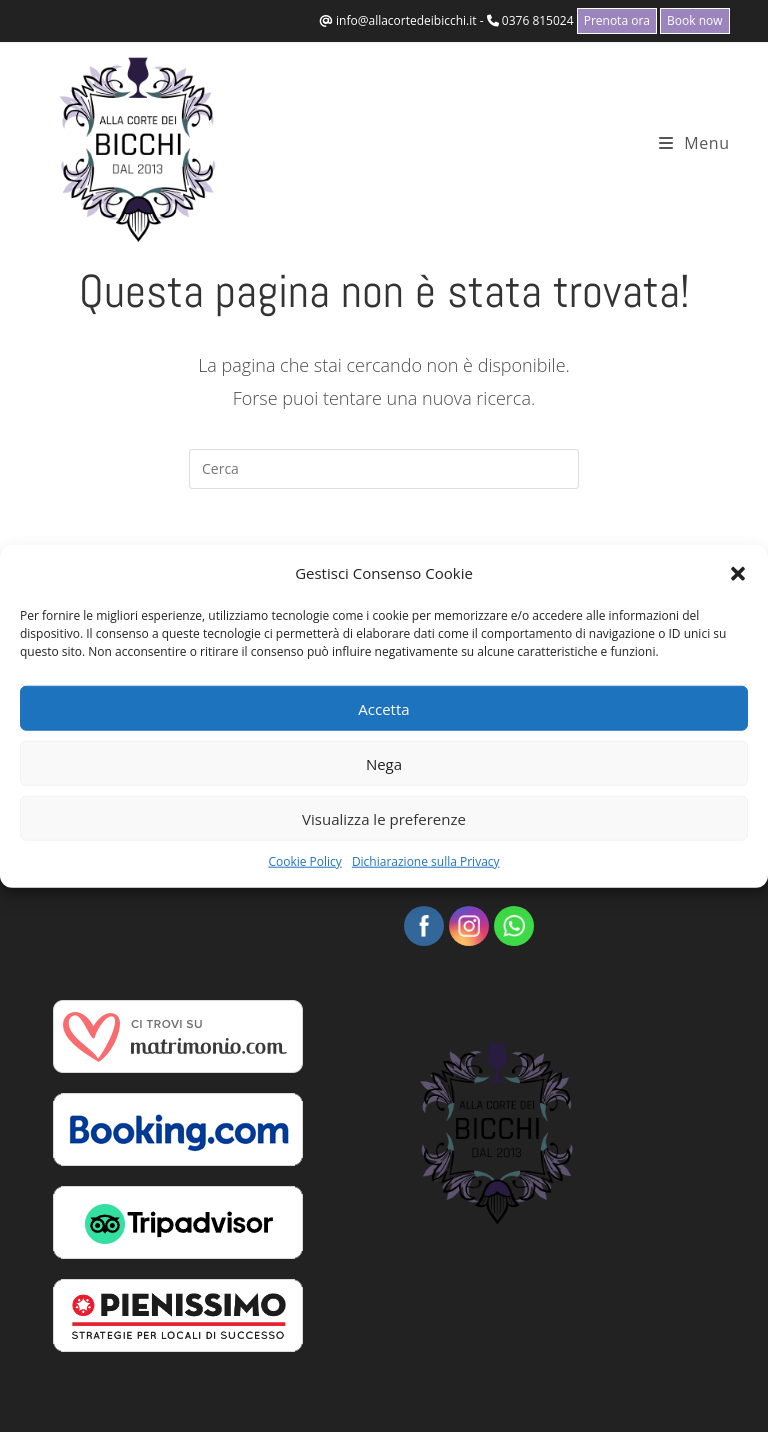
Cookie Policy (304, 861)
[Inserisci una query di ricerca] (384, 469)
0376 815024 (538, 20)
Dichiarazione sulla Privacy (426, 861)
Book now (695, 20)
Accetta (383, 708)
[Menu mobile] (694, 143)
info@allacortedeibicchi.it (406, 20)
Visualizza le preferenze (384, 818)
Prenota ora (617, 20)
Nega (384, 763)
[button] (738, 573)
